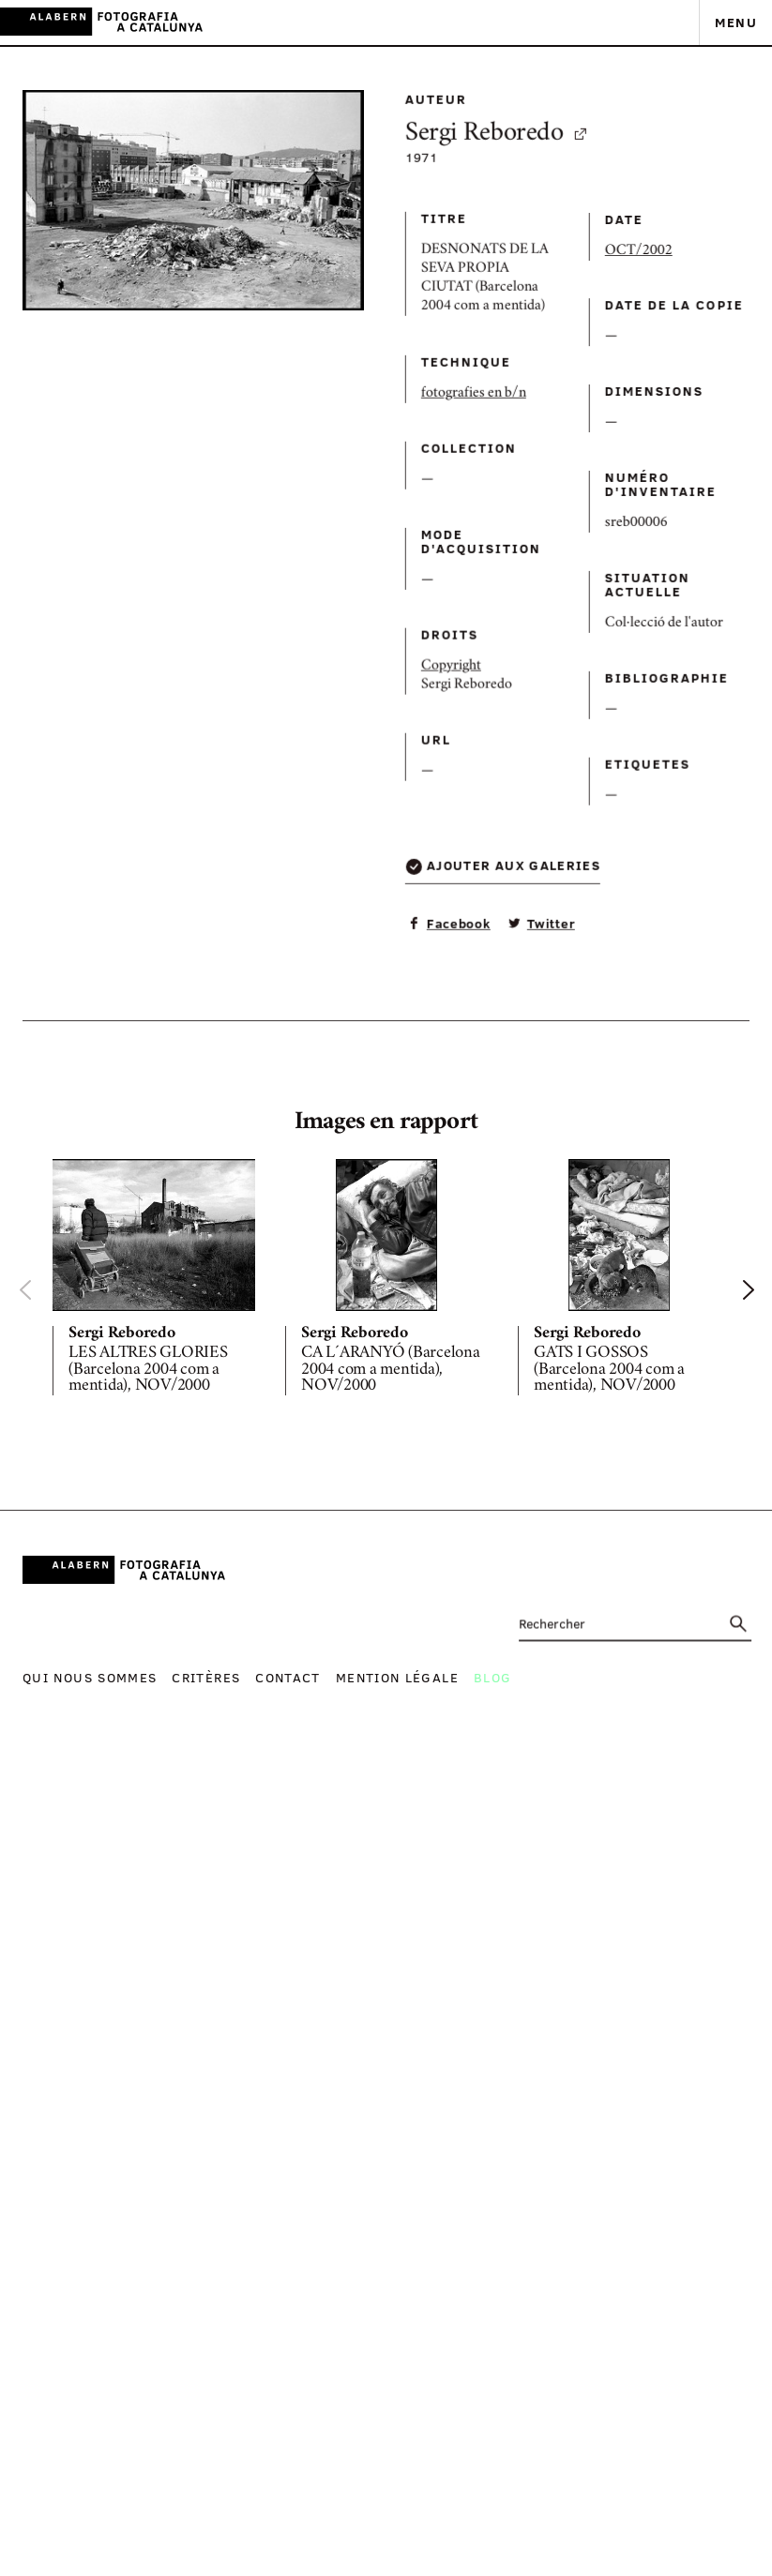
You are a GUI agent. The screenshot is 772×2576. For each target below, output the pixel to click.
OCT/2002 (505, 347)
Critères (206, 1677)
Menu (736, 22)
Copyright (361, 828)
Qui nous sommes (90, 1677)
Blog (492, 1677)
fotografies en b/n (383, 496)
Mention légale (397, 1677)
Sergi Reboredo (407, 201)
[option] (154, 1281)
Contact (288, 1677)
